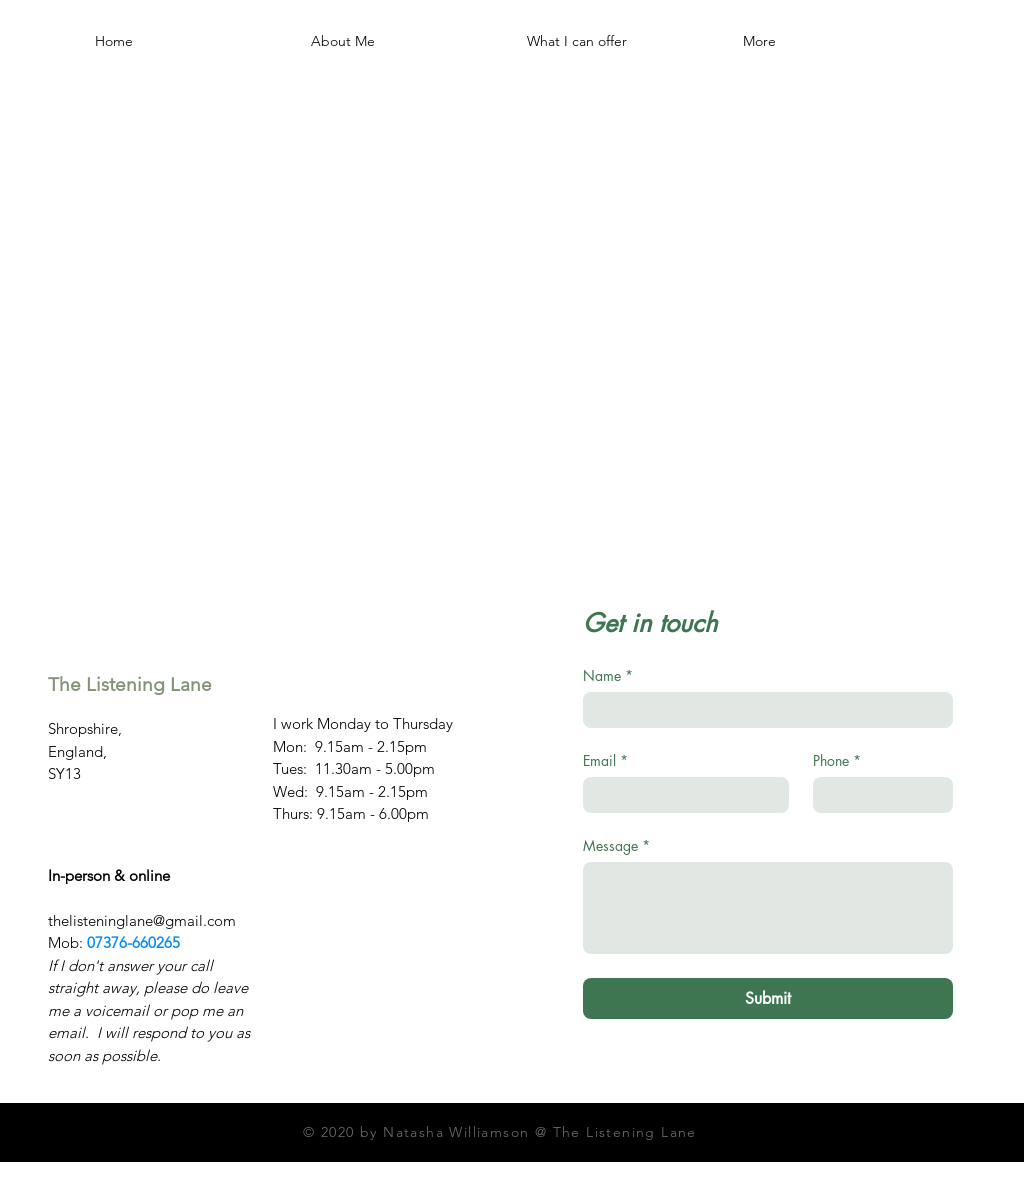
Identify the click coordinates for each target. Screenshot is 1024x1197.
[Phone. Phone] (877, 795)
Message (616, 845)
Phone (837, 760)
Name (608, 675)
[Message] (768, 908)
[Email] (680, 795)
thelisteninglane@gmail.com (142, 920)
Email (605, 760)
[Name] (762, 710)
